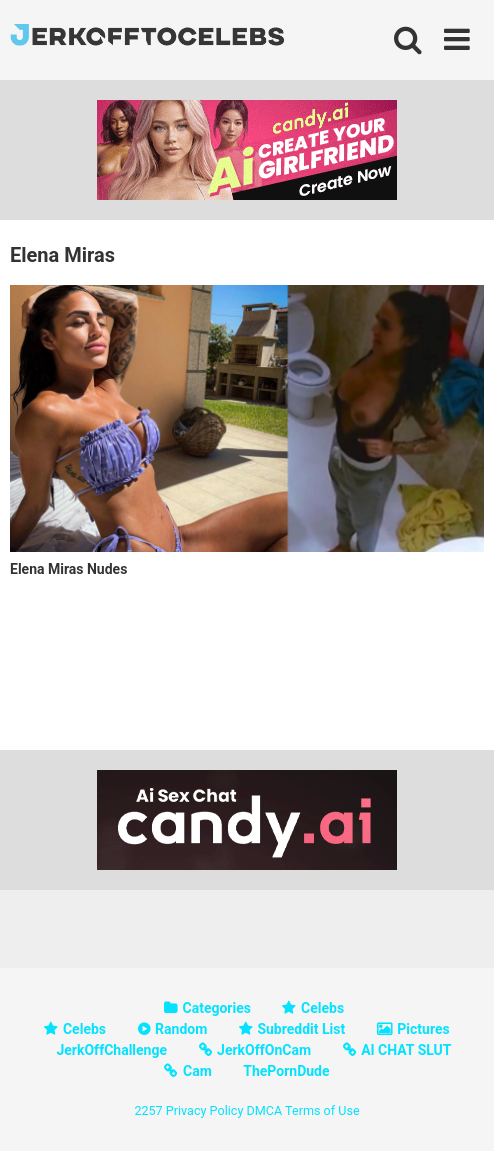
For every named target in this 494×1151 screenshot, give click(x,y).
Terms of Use (322, 1110)
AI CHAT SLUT (406, 1050)
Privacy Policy (205, 1110)
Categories (217, 1008)
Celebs (322, 1008)
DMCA (264, 1110)
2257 (148, 1110)
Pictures (423, 1029)
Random (181, 1029)
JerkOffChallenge (111, 1050)
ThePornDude (286, 1071)
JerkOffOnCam (264, 1050)
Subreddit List (301, 1029)
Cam (197, 1071)
